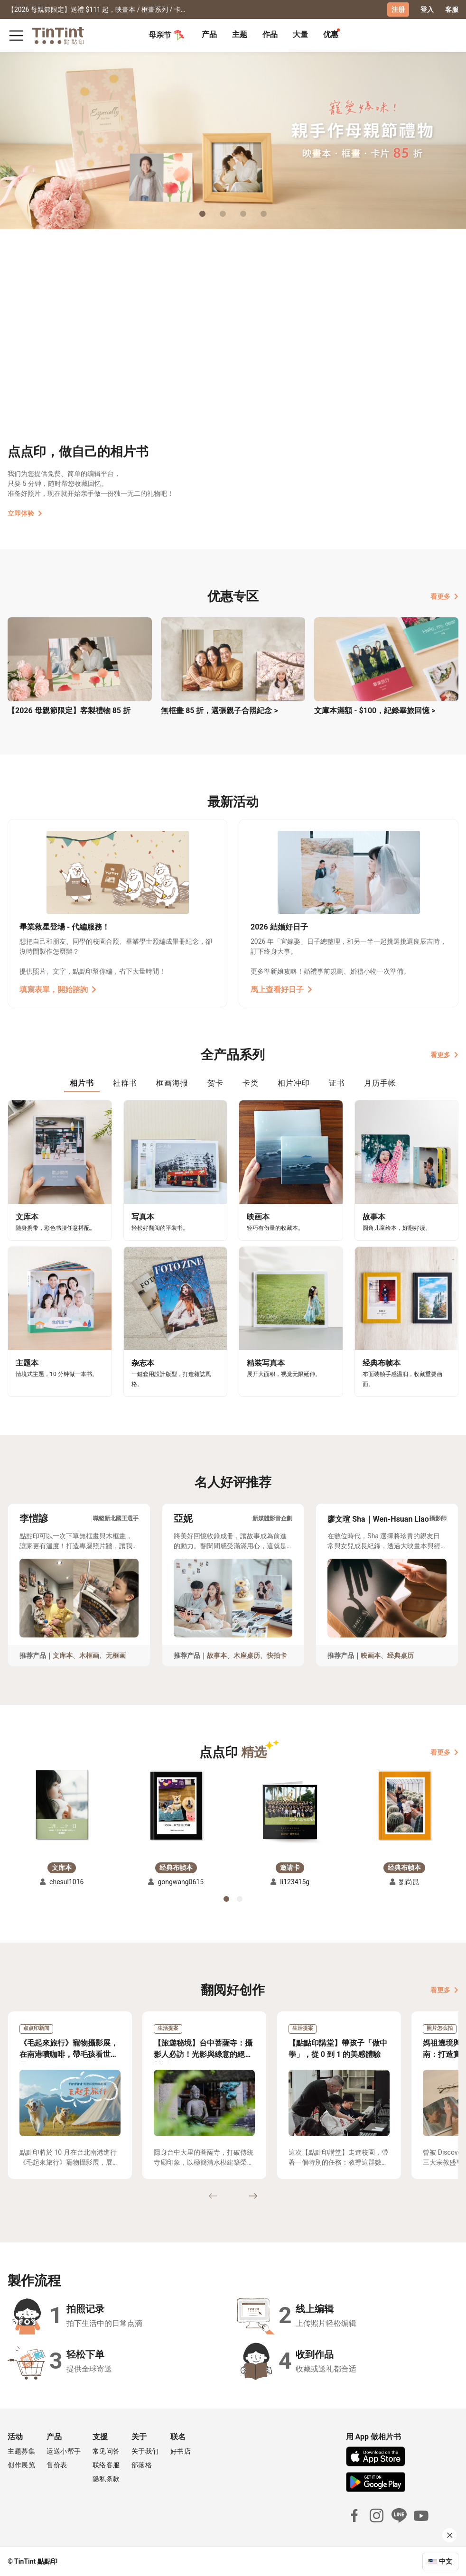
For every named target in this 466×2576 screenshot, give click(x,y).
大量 (300, 34)
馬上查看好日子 (281, 989)
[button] (61, 1804)
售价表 (57, 2465)
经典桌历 (400, 1655)
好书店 (180, 2451)
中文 (445, 2561)
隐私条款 (106, 2479)
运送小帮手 (64, 2451)
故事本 (217, 1655)
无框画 (116, 1655)
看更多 (444, 596)
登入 (427, 9)
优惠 (330, 34)
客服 (451, 9)
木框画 (89, 1655)
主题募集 (21, 2451)
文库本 (63, 1655)
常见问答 (106, 2451)
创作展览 (21, 2465)
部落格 (141, 2465)
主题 (239, 34)
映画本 (371, 1655)
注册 (398, 9)
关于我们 (145, 2451)
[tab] (209, 35)
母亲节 (167, 35)
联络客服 (106, 2465)
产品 (209, 34)
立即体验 (25, 513)
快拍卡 (277, 1655)
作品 (270, 34)
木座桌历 (246, 1655)
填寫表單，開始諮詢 (57, 989)
